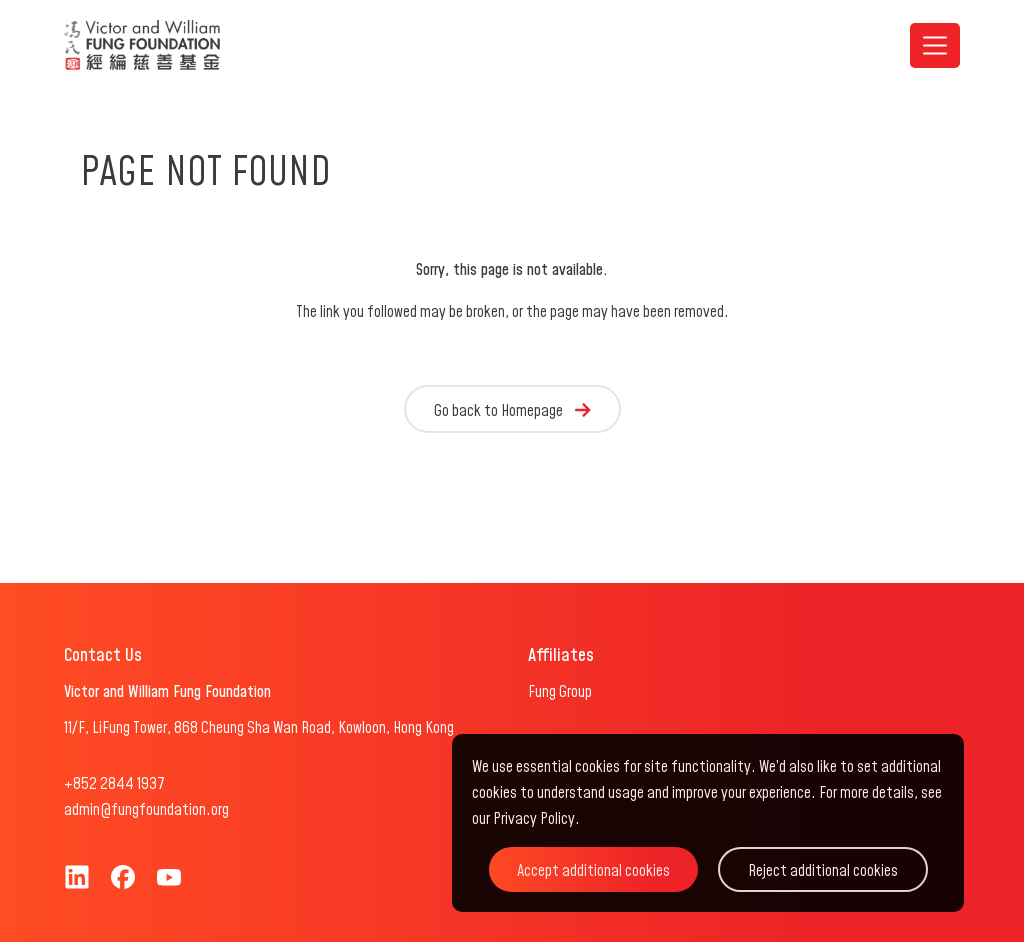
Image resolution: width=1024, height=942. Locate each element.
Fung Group (560, 692)
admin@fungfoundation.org (146, 810)
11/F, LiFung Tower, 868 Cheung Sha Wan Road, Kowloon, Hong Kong (259, 728)
